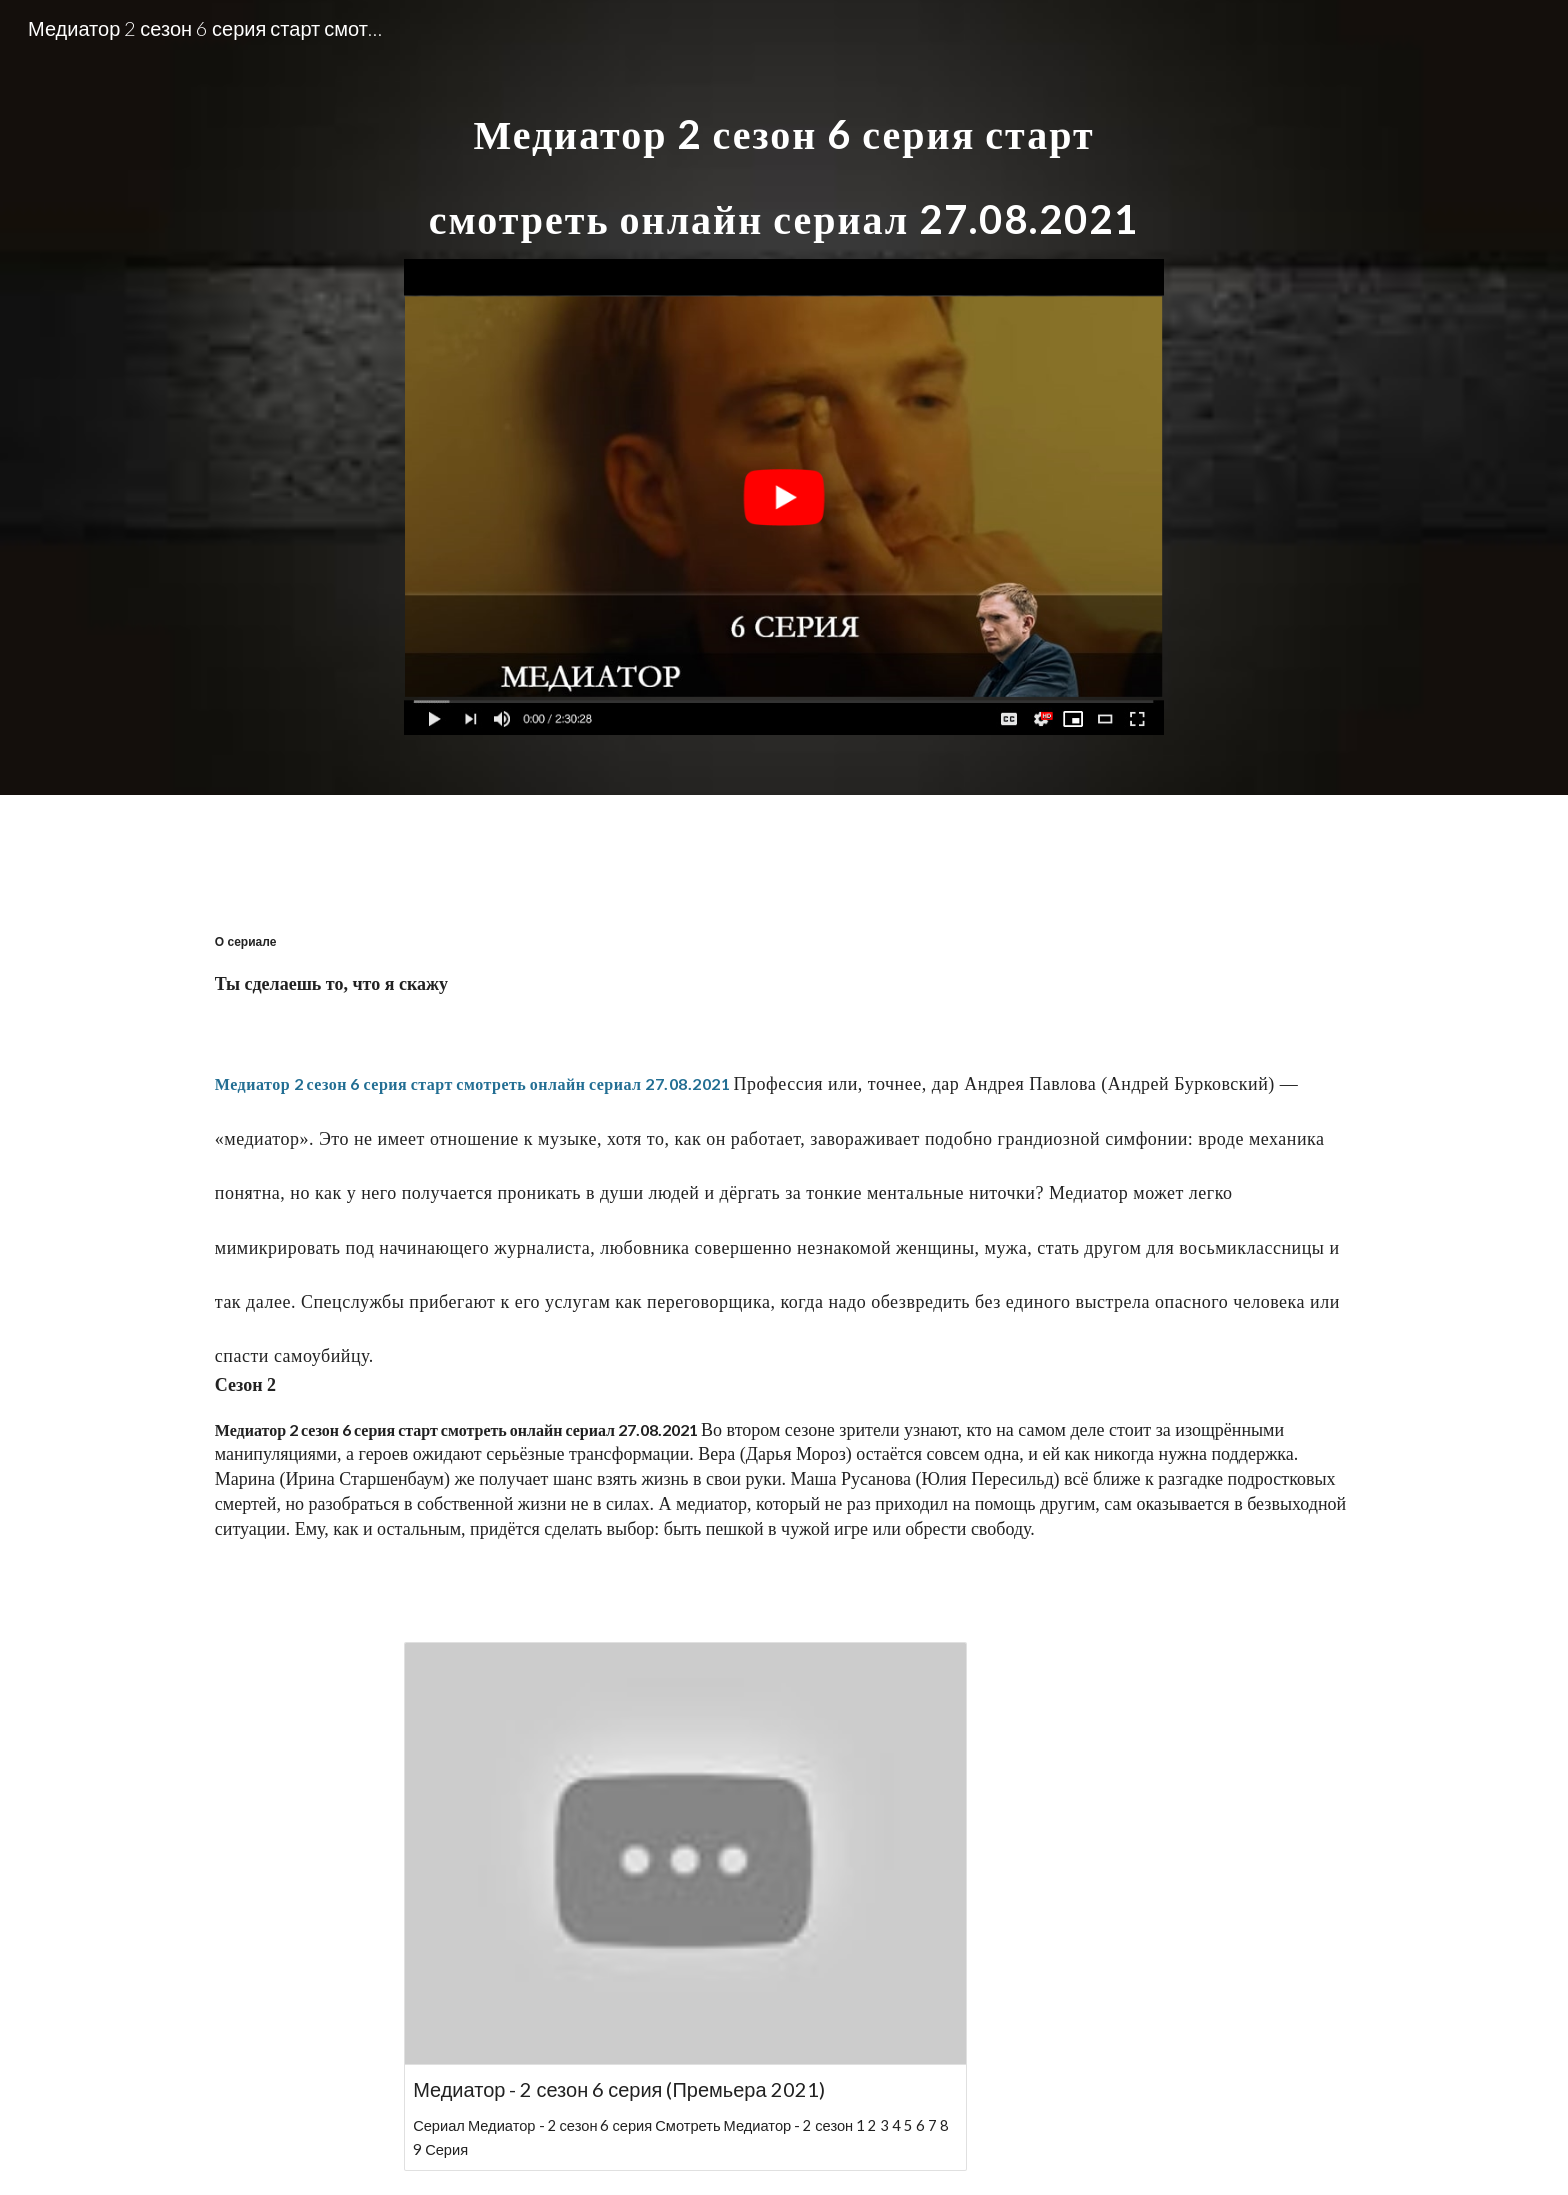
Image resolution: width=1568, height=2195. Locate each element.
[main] (784, 159)
